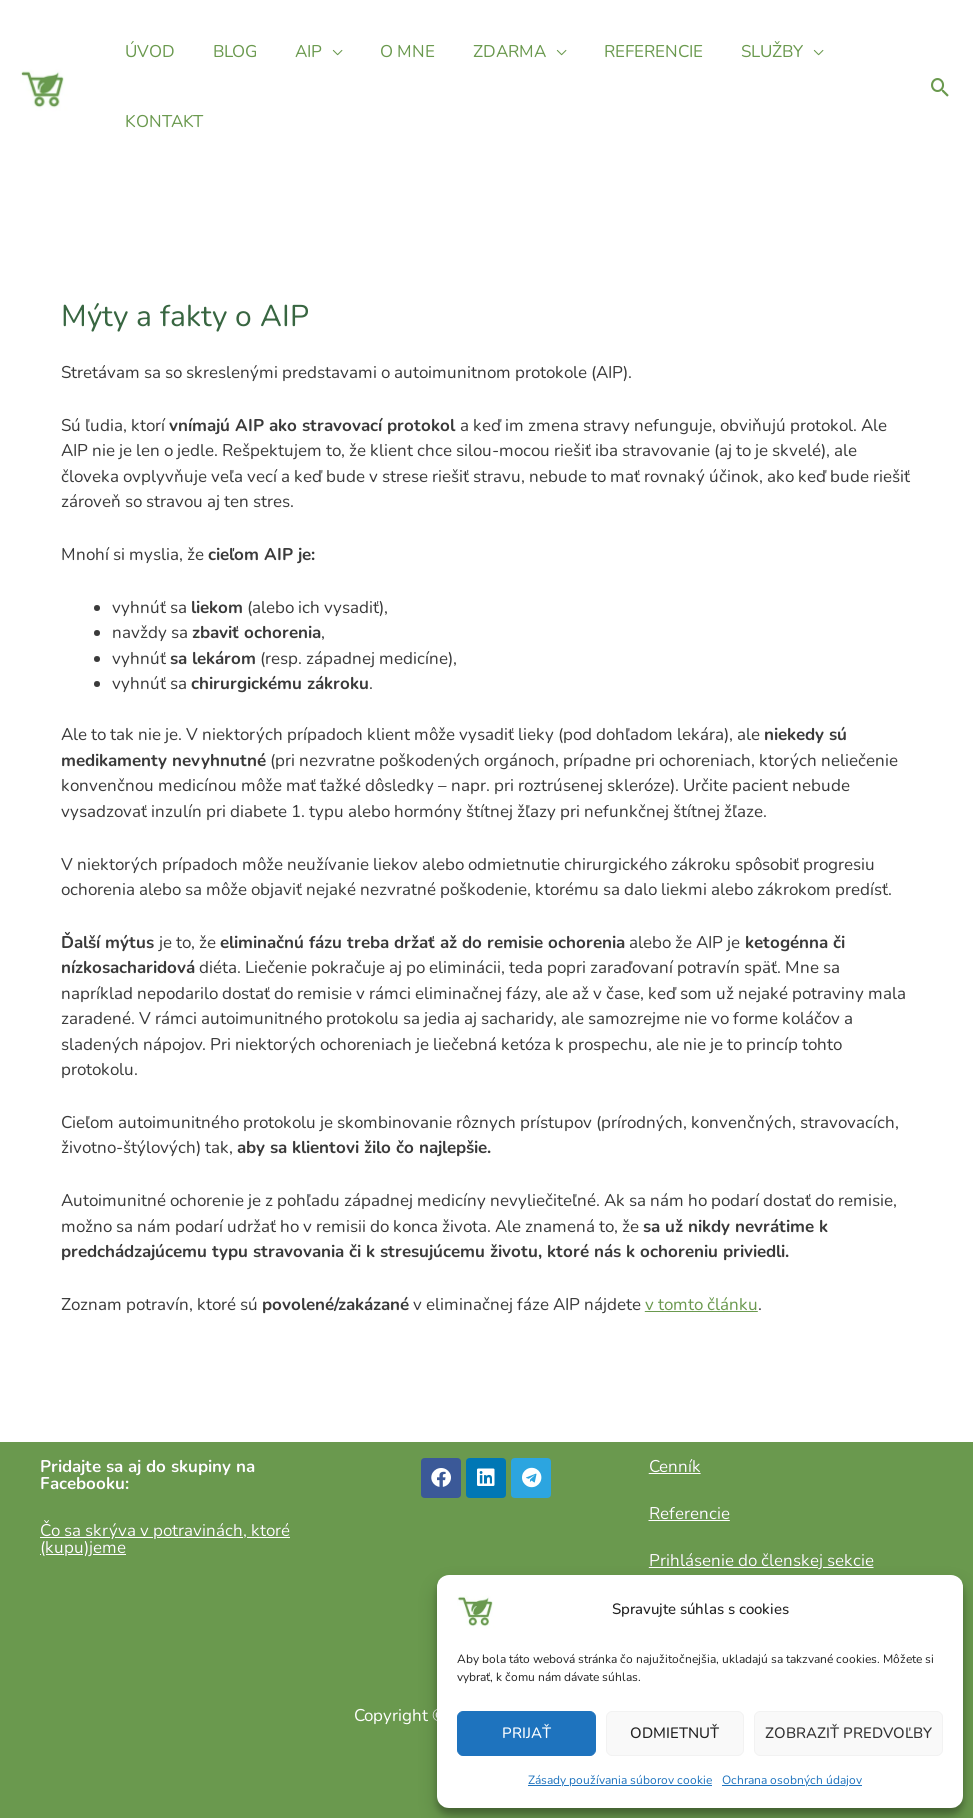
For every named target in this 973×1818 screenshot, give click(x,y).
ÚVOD (148, 51)
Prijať (526, 1733)
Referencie (689, 1513)
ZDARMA (491, 51)
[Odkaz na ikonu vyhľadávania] (940, 87)
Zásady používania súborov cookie (620, 1780)
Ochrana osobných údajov (792, 1780)
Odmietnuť (674, 1733)
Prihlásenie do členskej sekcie (761, 1560)
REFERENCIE (631, 51)
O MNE (393, 51)
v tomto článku (701, 1304)
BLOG (229, 51)
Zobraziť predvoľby (848, 1733)
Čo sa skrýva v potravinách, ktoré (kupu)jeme (165, 1539)
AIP (298, 51)
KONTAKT (162, 121)
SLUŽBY (746, 51)
